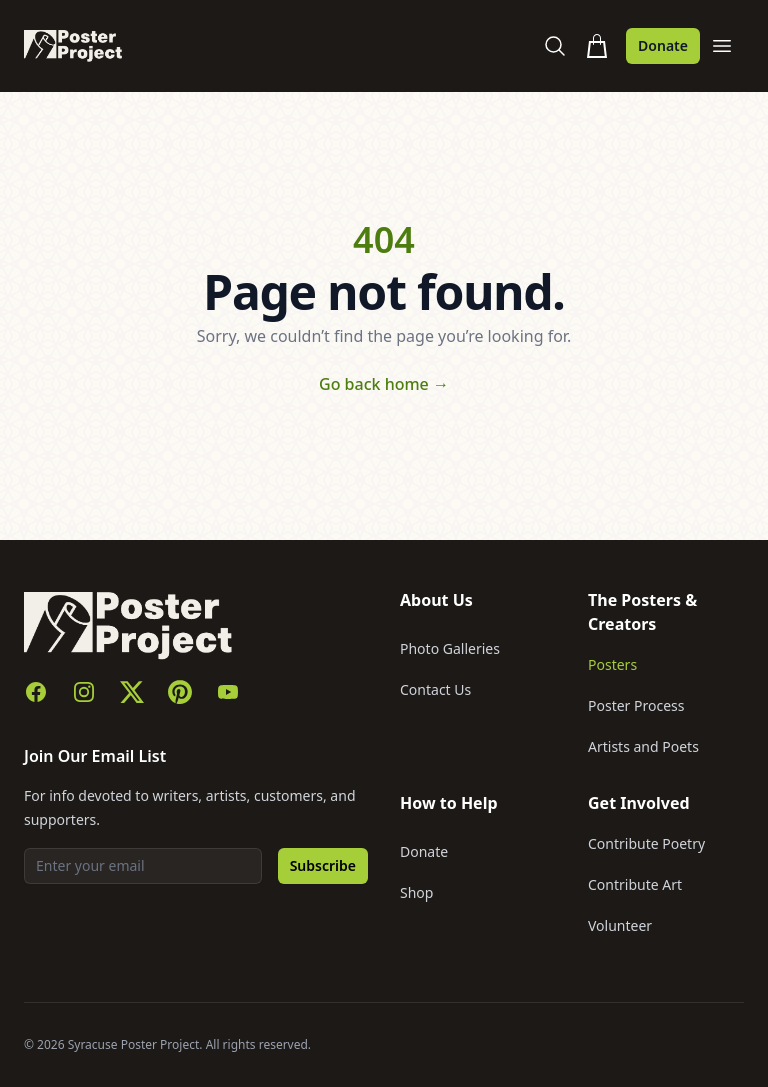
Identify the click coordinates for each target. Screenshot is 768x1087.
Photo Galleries (450, 648)
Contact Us (435, 689)
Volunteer (620, 925)
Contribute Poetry (646, 843)
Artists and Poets (643, 746)
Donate (663, 45)
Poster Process (636, 705)
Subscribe (323, 865)
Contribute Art (635, 884)
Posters (612, 664)
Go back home (384, 384)
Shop (416, 892)
